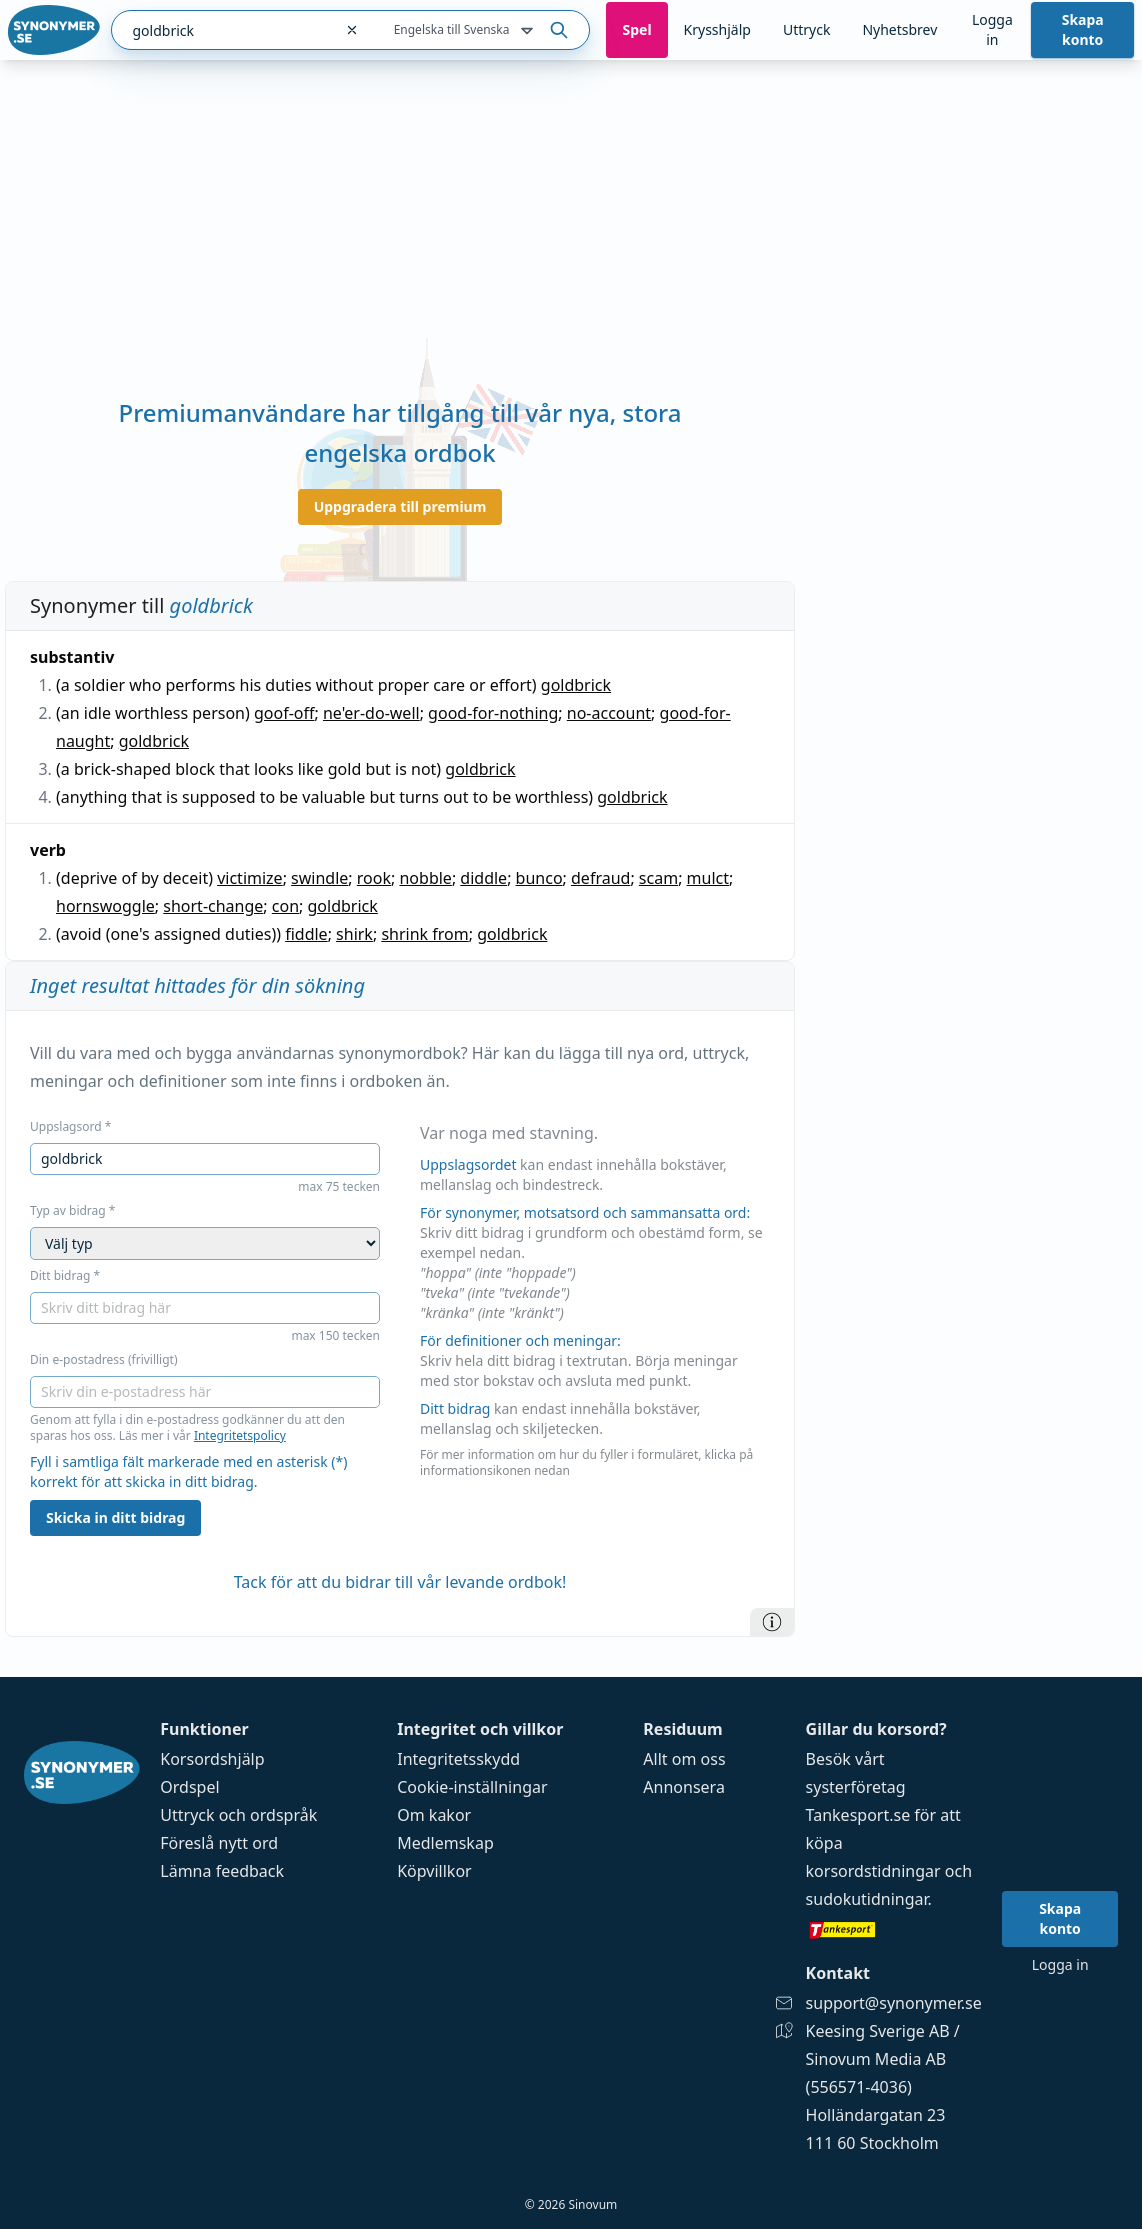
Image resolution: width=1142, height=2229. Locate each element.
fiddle (306, 934)
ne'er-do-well (371, 713)
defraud (600, 878)
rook (374, 878)
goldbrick (576, 685)
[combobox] (222, 30)
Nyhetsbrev (899, 29)
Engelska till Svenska (466, 31)
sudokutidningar (867, 1899)
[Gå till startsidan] (54, 30)
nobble (425, 878)
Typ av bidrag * (72, 1211)
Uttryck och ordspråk (238, 1815)
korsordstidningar (873, 1871)
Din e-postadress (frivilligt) (104, 1360)
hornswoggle (105, 906)
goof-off (284, 713)
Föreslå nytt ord (219, 1843)
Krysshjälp (717, 29)
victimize (249, 878)
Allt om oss (684, 1759)
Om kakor (434, 1815)
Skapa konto (1083, 29)
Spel (636, 29)
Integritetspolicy (240, 1435)
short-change (213, 906)
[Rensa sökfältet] (352, 30)
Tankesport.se (858, 1815)
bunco (539, 878)
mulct (708, 878)
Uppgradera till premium (400, 506)
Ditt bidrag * (65, 1276)
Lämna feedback (222, 1871)
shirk (354, 934)
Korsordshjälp (212, 1759)
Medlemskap (445, 1843)
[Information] (772, 1622)
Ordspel (189, 1787)
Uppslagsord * (70, 1127)
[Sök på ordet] (559, 30)
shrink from (424, 934)
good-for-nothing (493, 713)
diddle (483, 878)
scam (658, 878)
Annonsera (684, 1787)
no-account (609, 713)
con (285, 906)
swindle (319, 878)
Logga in (992, 29)
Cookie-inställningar (472, 1787)
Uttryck (806, 29)
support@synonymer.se (894, 2003)
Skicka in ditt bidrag (115, 1517)
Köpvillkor (434, 1871)
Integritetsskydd (458, 1759)
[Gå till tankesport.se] (894, 1929)
